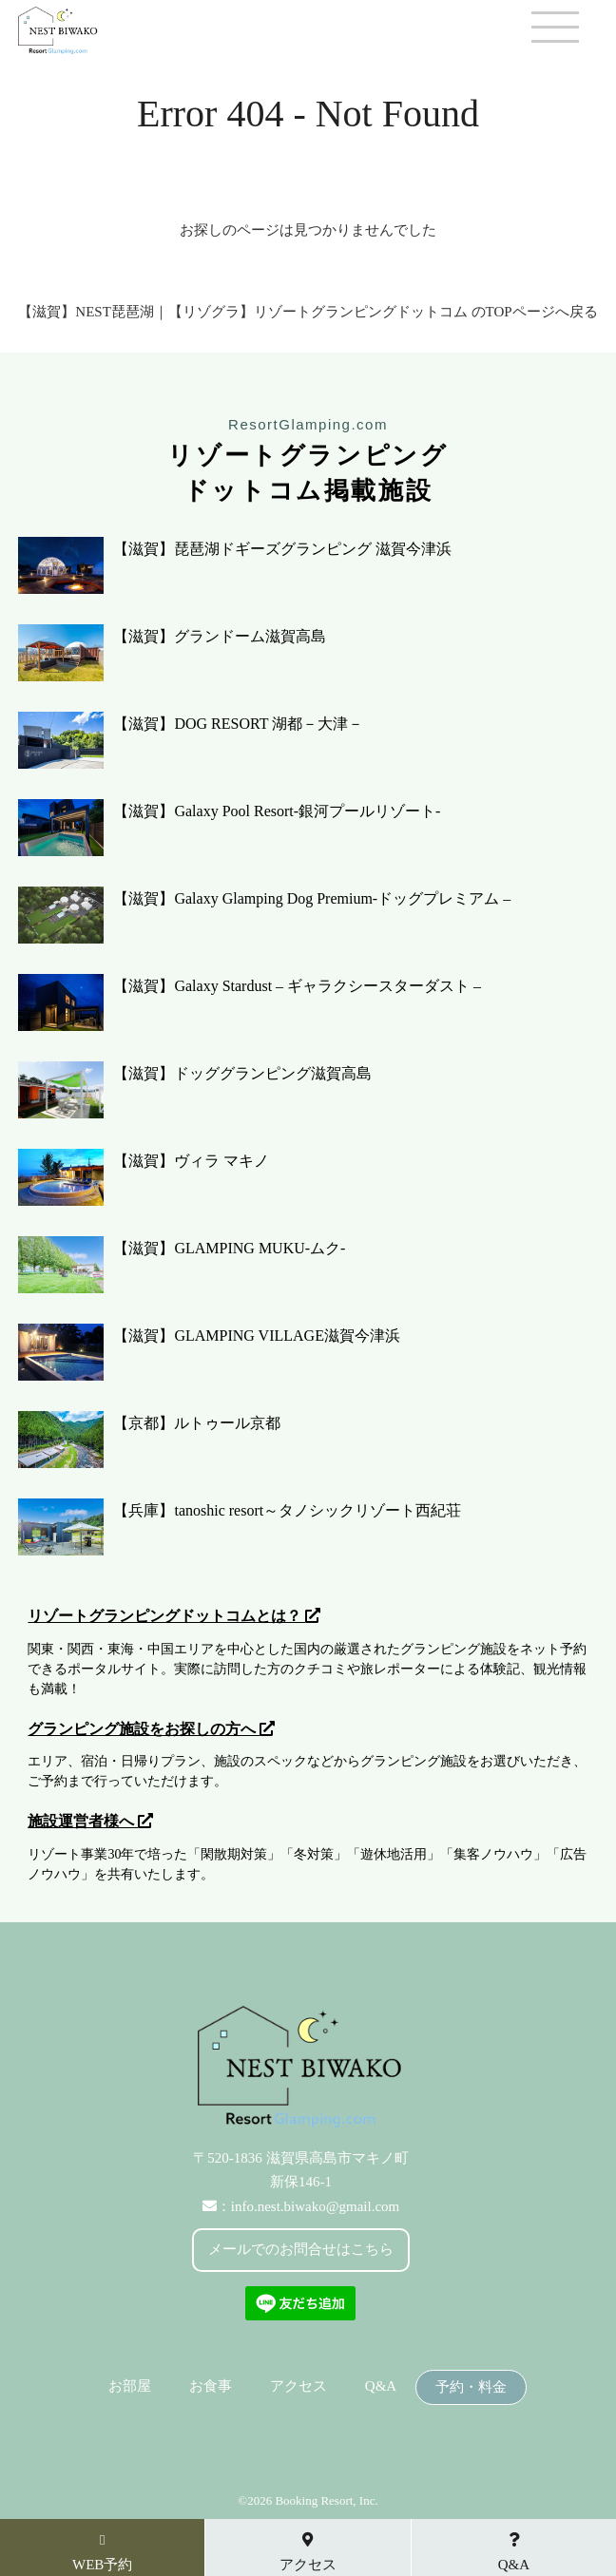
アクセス (298, 2386)
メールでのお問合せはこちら (301, 2249)
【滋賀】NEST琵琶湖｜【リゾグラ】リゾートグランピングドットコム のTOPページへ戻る (307, 311)
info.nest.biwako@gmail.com (315, 2206)
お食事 (210, 2386)
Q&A (380, 2386)
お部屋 (129, 2386)
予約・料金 (471, 2387)
